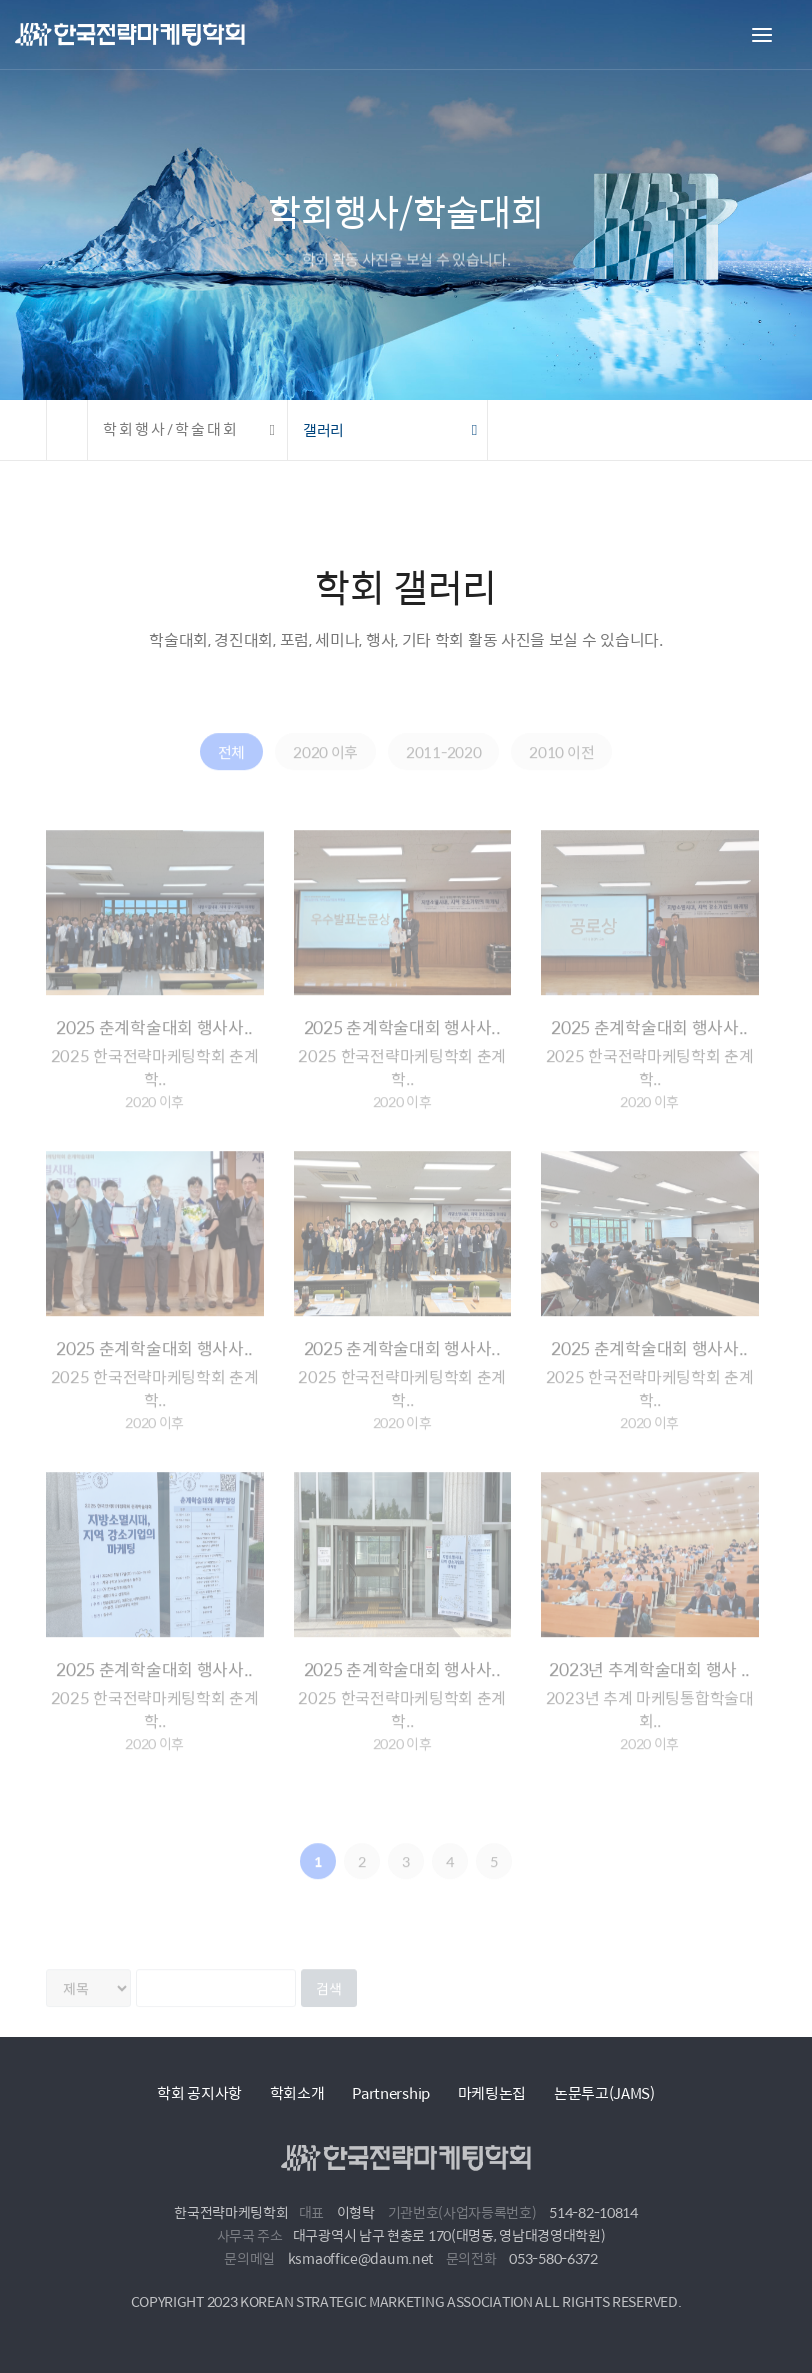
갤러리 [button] (323, 429)
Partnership (391, 2092)
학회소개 (297, 2092)
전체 (231, 770)
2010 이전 (561, 770)
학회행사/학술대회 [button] (171, 429)
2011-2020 (443, 770)
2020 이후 (325, 770)
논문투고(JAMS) (604, 2092)
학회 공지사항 (199, 2092)
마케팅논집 (492, 2092)
